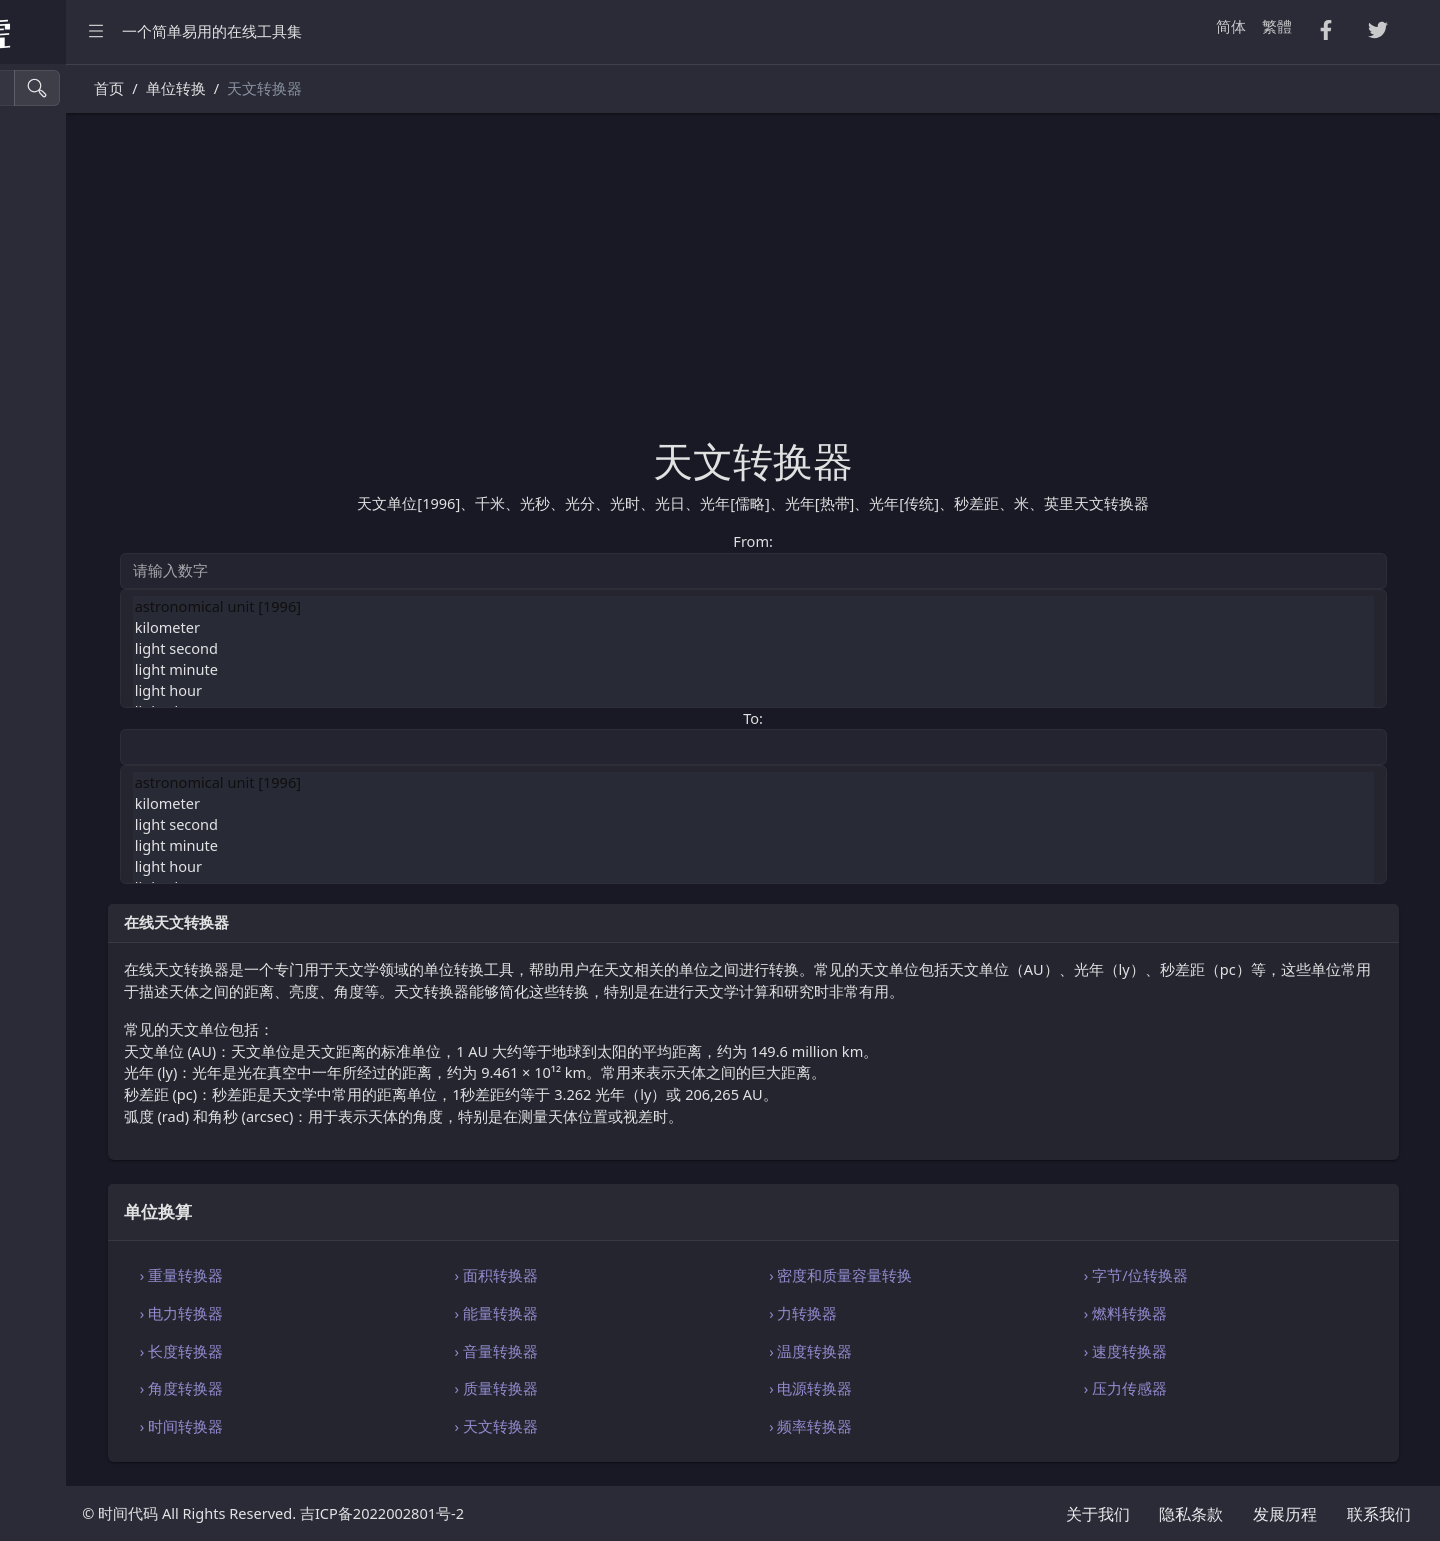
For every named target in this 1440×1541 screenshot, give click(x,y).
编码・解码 (61, 694)
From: (848, 541)
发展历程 (1285, 1514)
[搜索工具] (105, 88)
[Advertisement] (848, 287)
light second (848, 648)
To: (848, 718)
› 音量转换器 (637, 1351)
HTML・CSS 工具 (81, 354)
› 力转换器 (898, 1313)
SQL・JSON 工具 (79, 397)
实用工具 (54, 482)
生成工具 (54, 524)
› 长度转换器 (369, 1351)
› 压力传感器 (1173, 1388)
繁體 (1277, 26)
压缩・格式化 (69, 142)
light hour (848, 690)
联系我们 (1379, 1514)
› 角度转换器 (369, 1388)
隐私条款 (1191, 1514)
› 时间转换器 (369, 1426)
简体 (1231, 26)
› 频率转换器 (905, 1426)
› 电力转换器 (369, 1313)
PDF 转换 (54, 269)
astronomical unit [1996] (848, 606)
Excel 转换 (58, 312)
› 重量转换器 (369, 1275)
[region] (128, 802)
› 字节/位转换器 (1184, 1275)
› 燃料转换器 (1173, 1313)
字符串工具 (61, 609)
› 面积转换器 (637, 1275)
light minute (848, 669)
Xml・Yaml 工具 (78, 439)
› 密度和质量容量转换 (935, 1275)
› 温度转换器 (905, 1351)
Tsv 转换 (51, 227)
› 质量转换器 (637, 1388)
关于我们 (1098, 1514)
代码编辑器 (61, 736)
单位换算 (54, 651)
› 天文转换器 (637, 1426)
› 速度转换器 (1173, 1351)
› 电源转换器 (905, 1388)
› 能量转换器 (637, 1313)
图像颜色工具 (69, 566)
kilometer (848, 627)
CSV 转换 (54, 185)
